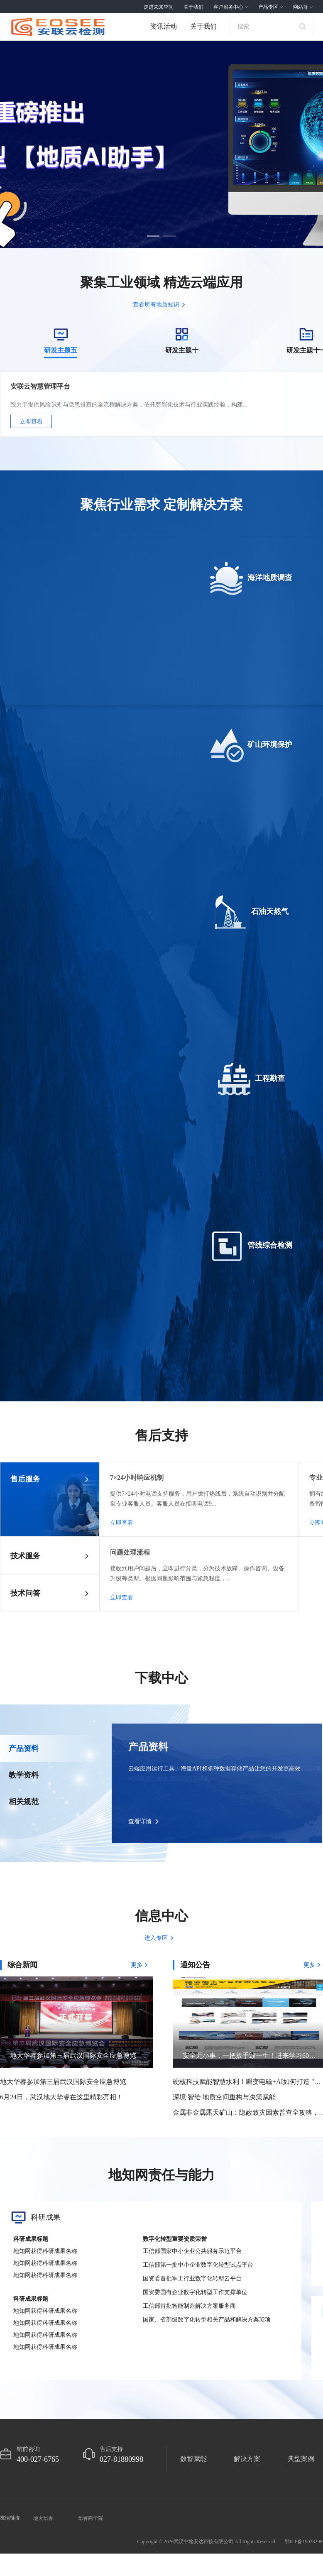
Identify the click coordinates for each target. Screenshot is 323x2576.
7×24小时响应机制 (137, 976)
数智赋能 (193, 1957)
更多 (142, 1464)
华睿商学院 (90, 2017)
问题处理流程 (130, 1051)
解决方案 (247, 1957)
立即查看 (31, 422)
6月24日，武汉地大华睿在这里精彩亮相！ (61, 1596)
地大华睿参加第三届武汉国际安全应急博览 (63, 1580)
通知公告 (195, 1464)
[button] (153, 235)
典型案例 (301, 1957)
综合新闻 (22, 1464)
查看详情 (140, 1320)
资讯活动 (163, 26)
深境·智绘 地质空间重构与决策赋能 (224, 1596)
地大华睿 (43, 2017)
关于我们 (203, 26)
